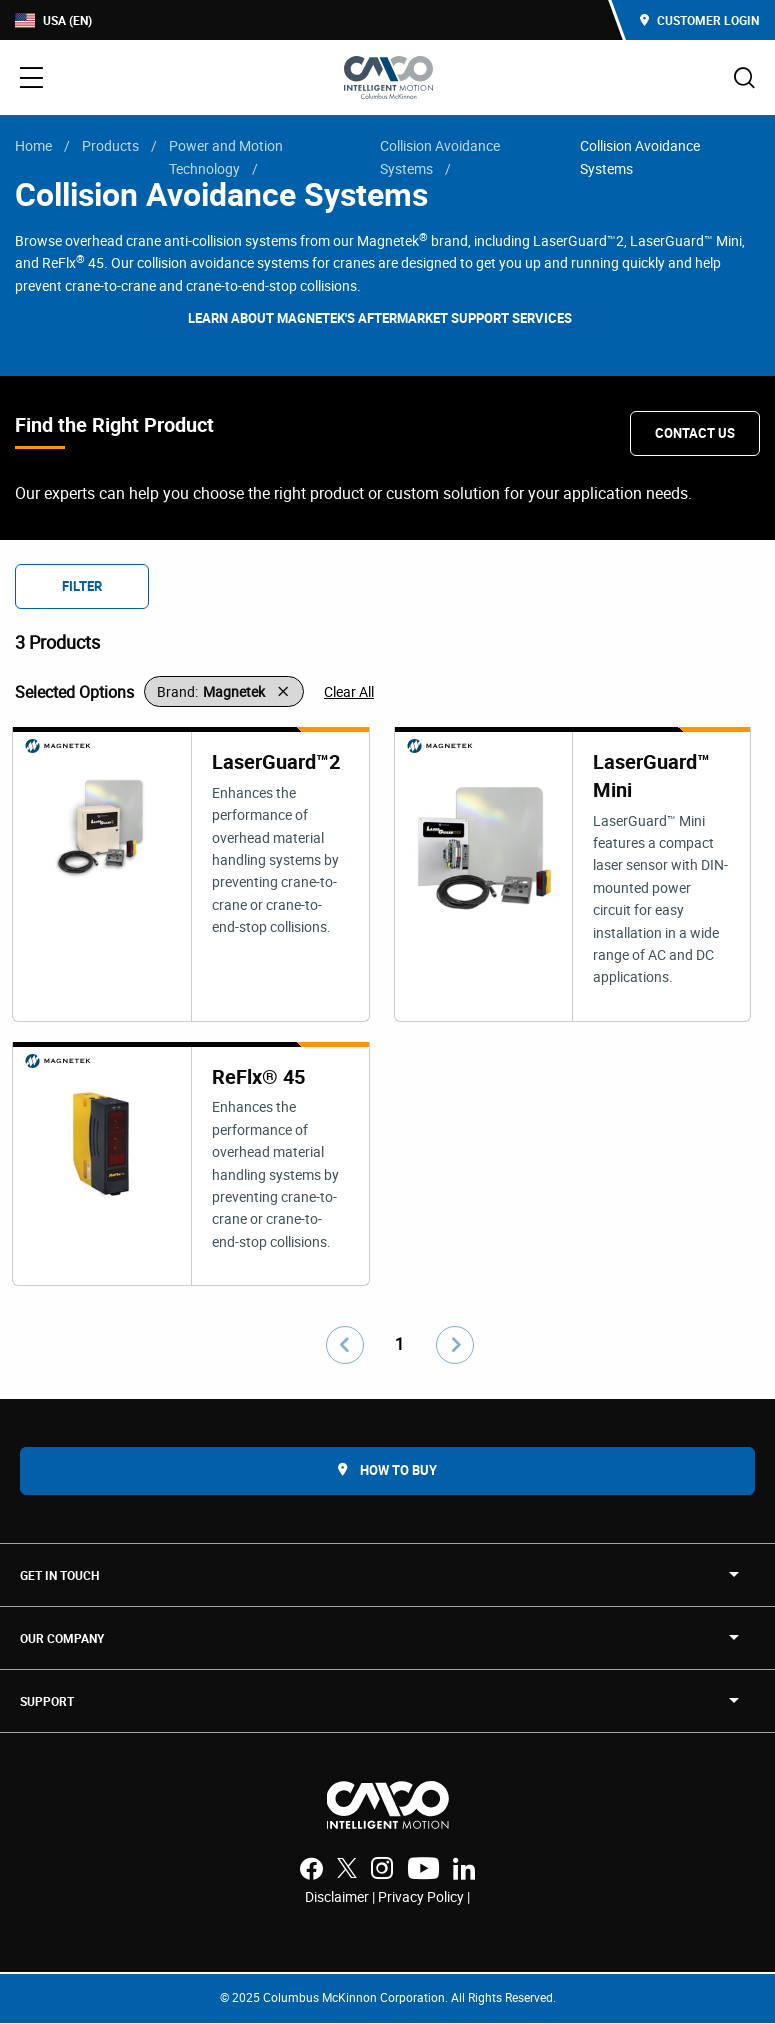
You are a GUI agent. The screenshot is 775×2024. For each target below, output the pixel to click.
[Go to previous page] (345, 1346)
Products (110, 145)
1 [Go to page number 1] (399, 1345)
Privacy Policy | (424, 1897)
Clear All (349, 691)
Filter (82, 586)
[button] (224, 691)
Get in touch (59, 1576)
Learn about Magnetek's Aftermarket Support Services (380, 318)
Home (33, 145)
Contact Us (695, 433)
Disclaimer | (341, 1897)
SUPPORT (47, 1702)
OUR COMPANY (62, 1639)
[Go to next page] (455, 1346)
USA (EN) (53, 20)
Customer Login (699, 20)
